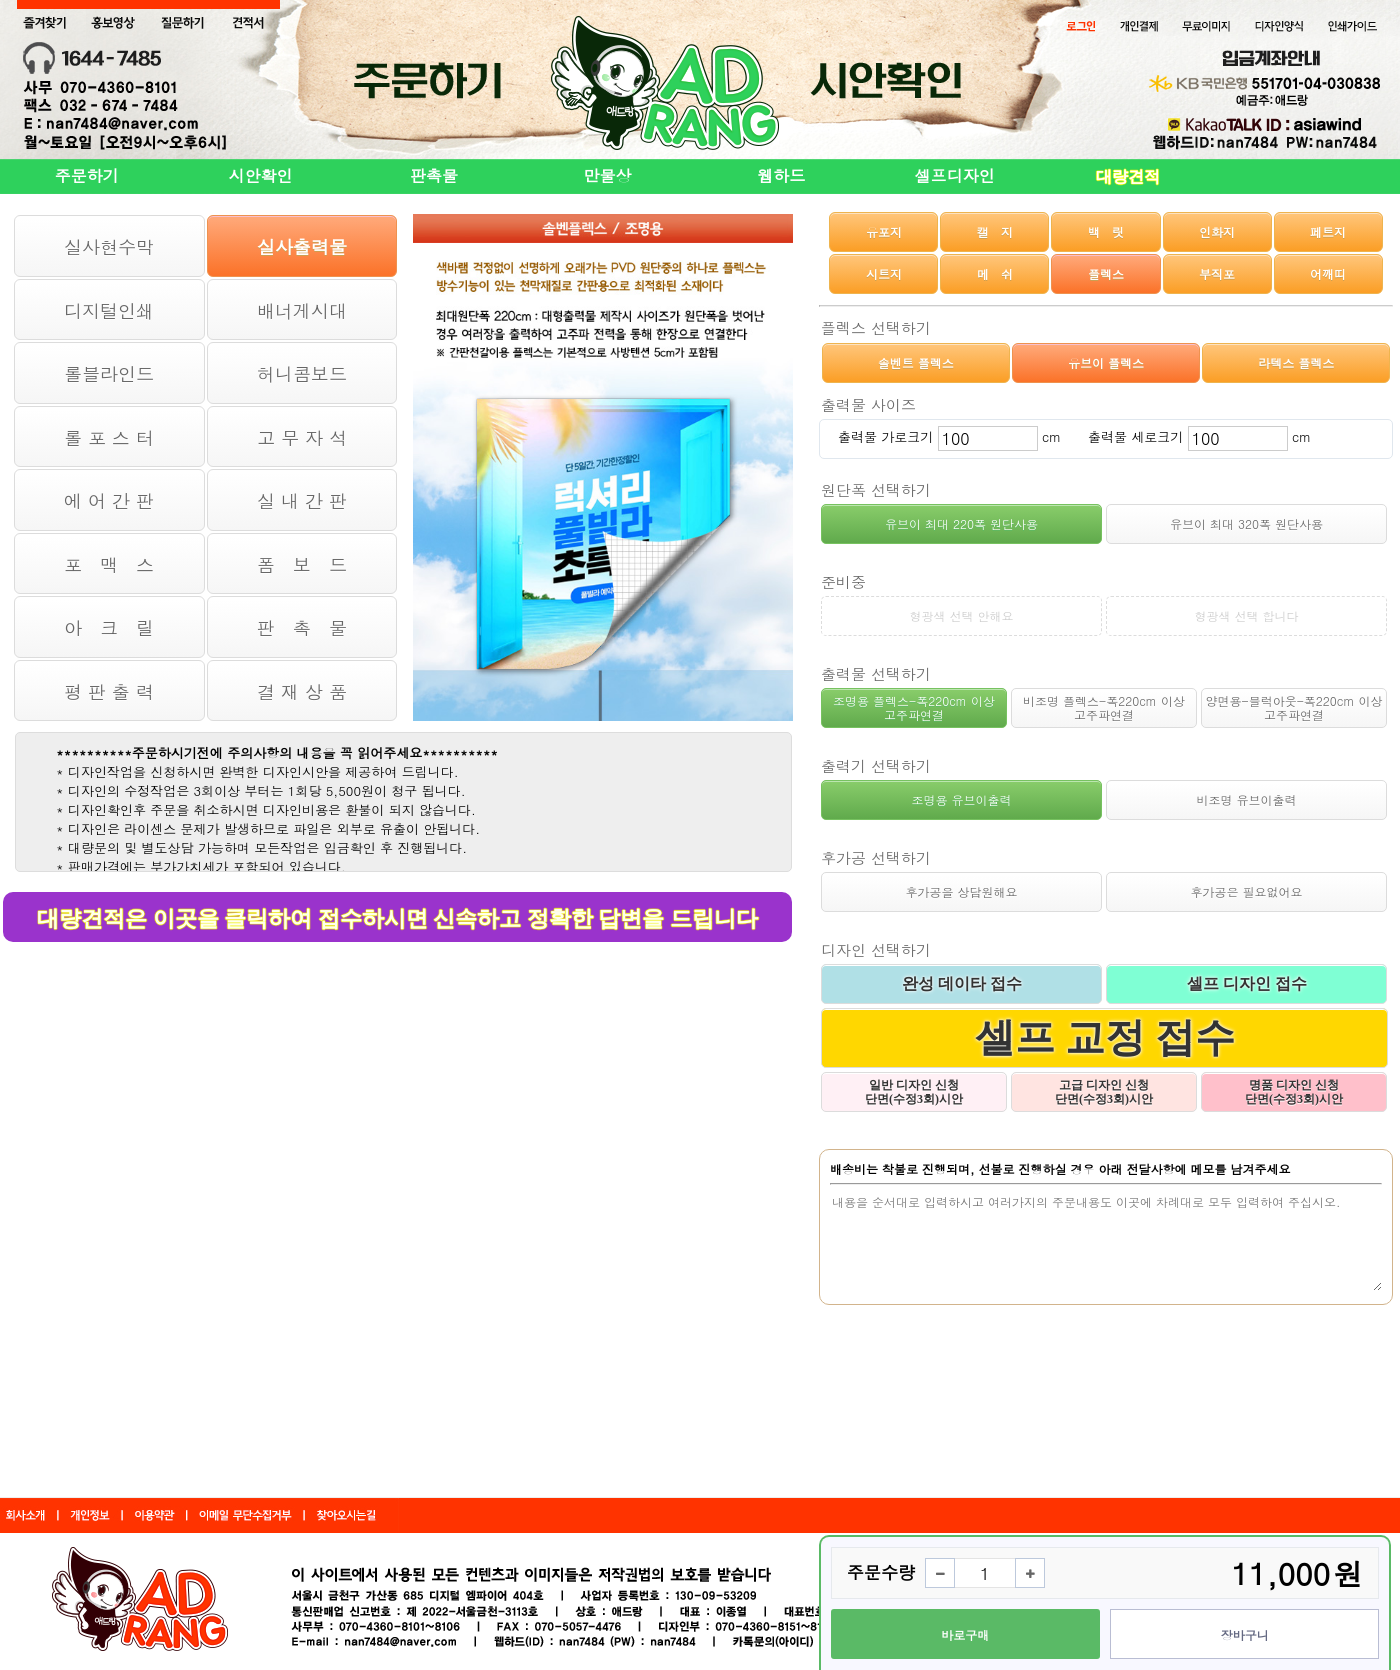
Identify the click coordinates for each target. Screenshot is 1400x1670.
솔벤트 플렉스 (916, 362)
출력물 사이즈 (868, 404)
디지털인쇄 (109, 310)
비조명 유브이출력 (1246, 799)
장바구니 (1245, 1634)
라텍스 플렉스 (1296, 362)
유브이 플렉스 (1106, 362)
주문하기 (87, 175)
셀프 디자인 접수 (1247, 983)
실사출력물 (302, 246)
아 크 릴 (109, 627)
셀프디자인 (955, 175)
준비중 (843, 581)
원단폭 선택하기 (876, 489)
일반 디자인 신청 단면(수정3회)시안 (914, 1092)
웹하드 (781, 175)
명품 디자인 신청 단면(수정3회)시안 (1294, 1092)
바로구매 (965, 1634)
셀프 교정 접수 (1105, 1037)
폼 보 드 (302, 564)
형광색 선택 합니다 (1246, 615)
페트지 (1328, 231)
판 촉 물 (302, 627)
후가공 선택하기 (876, 857)
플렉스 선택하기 (876, 327)
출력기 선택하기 (876, 765)
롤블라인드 (109, 373)
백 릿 (1106, 231)
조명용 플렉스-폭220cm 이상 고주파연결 (914, 707)
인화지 (1217, 231)
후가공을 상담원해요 (961, 891)
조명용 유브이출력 (961, 799)
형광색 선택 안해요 (961, 615)
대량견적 (1128, 176)
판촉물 (434, 175)
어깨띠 (1328, 273)
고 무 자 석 (302, 437)
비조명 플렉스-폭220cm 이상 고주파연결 (1104, 707)
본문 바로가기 (0, 0)
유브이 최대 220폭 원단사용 (961, 523)
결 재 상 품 (302, 691)
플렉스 (1106, 273)
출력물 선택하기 (876, 673)
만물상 (608, 175)
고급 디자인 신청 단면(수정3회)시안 (1104, 1092)
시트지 (884, 273)
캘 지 (995, 231)
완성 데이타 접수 (962, 983)
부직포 (1217, 273)
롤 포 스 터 (109, 437)
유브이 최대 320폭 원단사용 (1246, 523)
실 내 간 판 (302, 500)
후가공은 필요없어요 (1246, 891)
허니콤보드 (302, 373)
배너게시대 (302, 310)
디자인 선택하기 (876, 949)
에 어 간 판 (109, 500)
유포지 (884, 231)
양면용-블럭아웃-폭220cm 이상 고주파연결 (1294, 707)
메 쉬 (995, 273)
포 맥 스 (109, 564)
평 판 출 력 (109, 691)
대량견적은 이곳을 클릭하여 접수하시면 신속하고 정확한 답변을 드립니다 (397, 918)
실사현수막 (109, 246)
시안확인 (260, 175)
